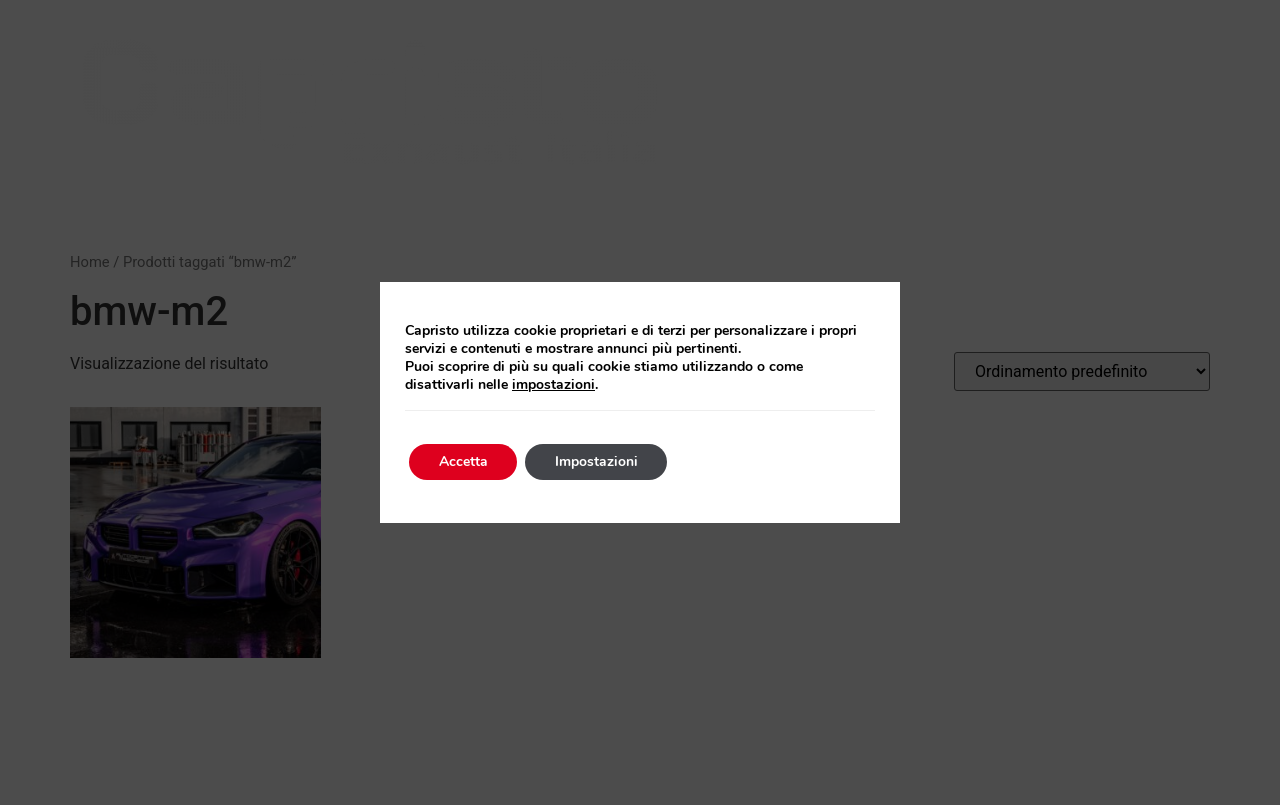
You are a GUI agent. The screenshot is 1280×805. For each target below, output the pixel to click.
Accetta (463, 461)
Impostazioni (597, 461)
